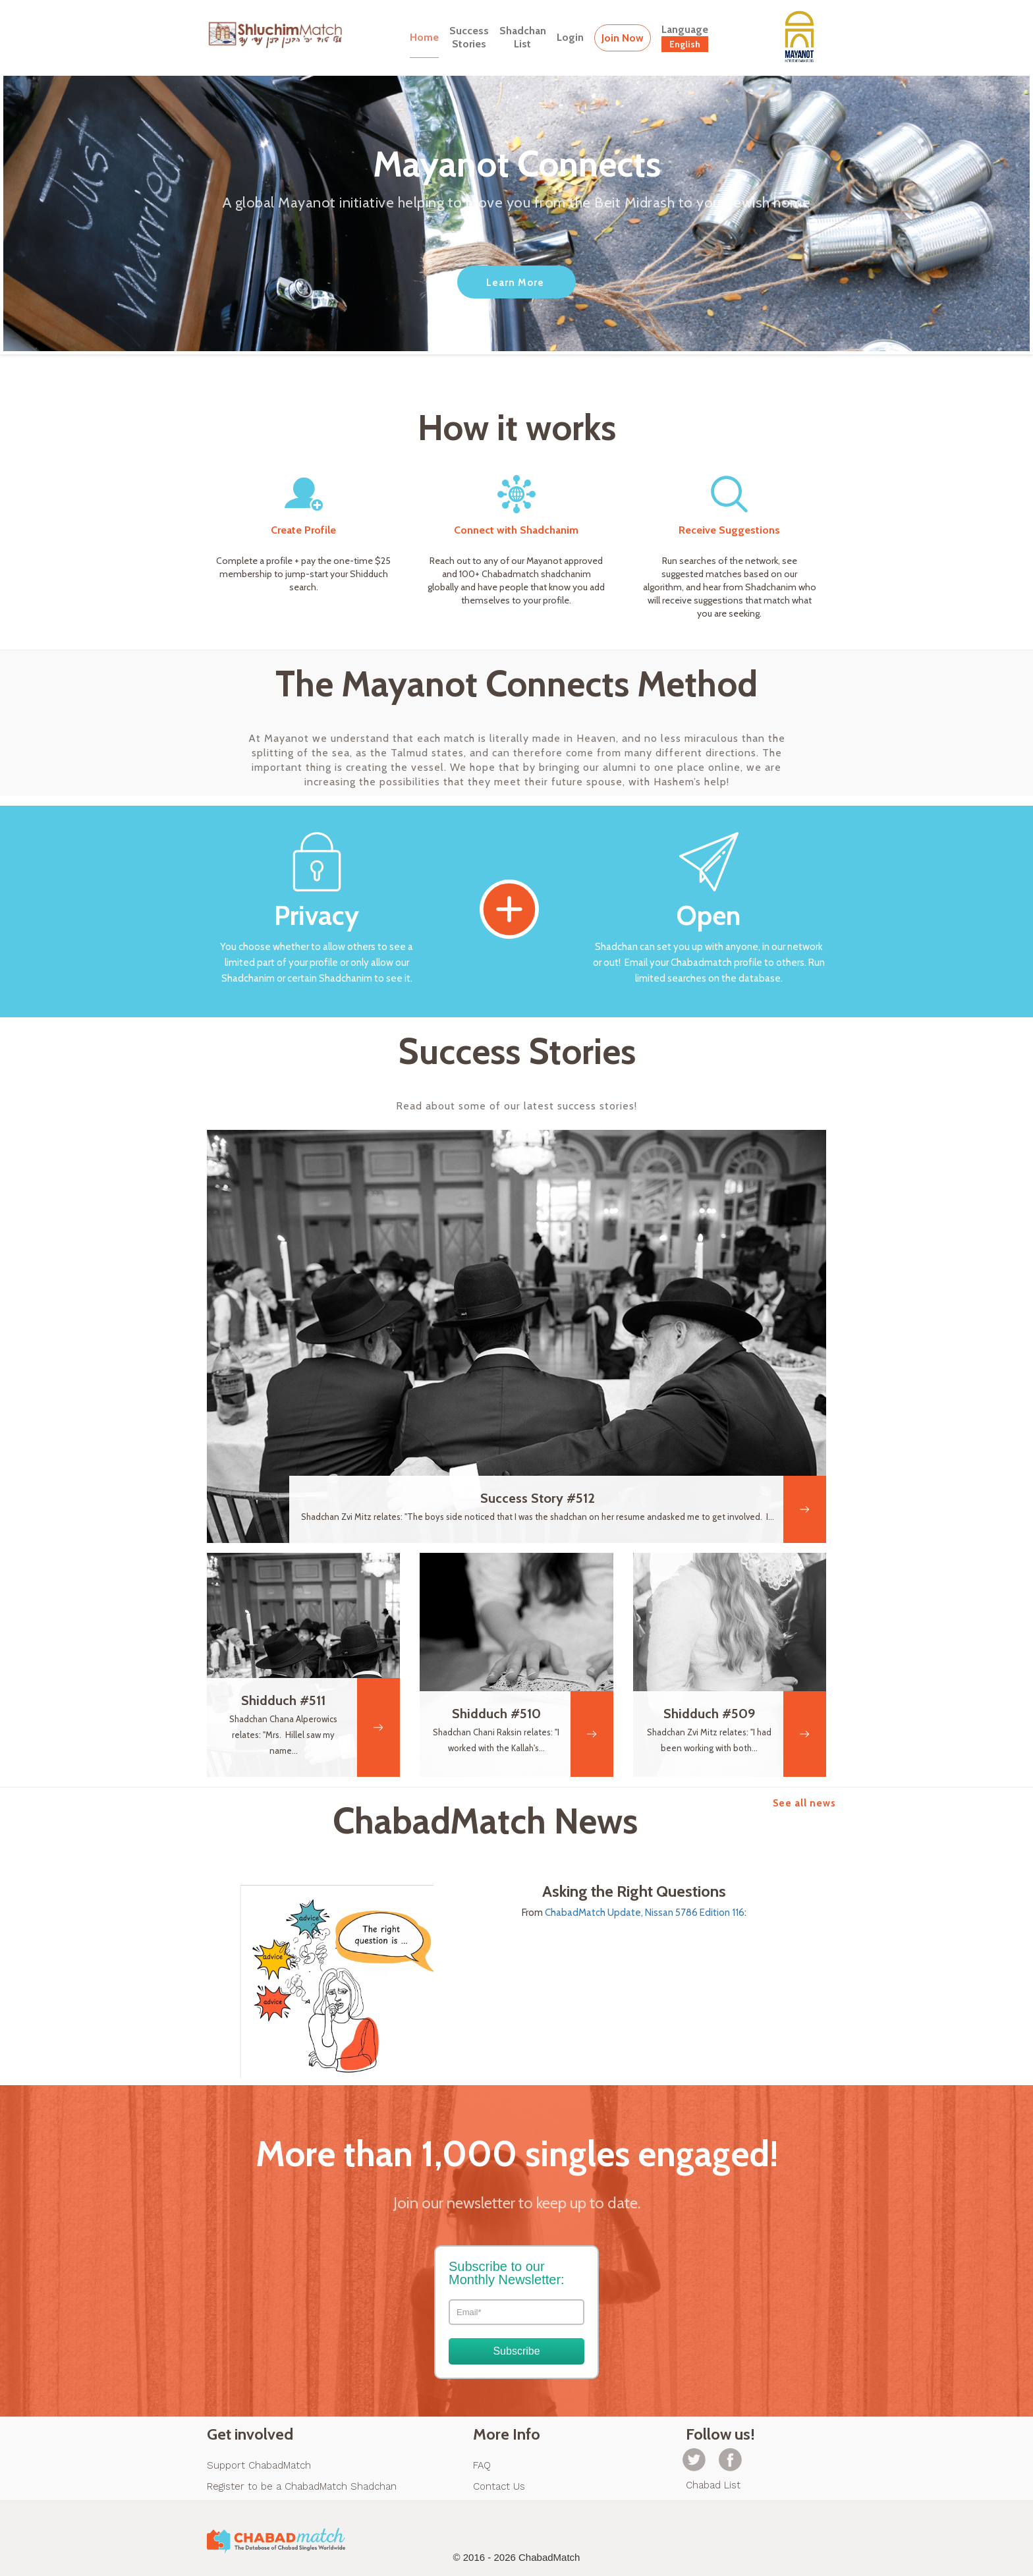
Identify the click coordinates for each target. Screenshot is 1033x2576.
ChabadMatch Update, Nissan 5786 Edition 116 (644, 1912)
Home (424, 37)
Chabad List (713, 2485)
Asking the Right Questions (634, 1891)
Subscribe (516, 2351)
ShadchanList (522, 37)
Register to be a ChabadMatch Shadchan (302, 2486)
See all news (804, 1803)
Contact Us (499, 2486)
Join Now (622, 38)
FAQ (482, 2465)
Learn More (515, 283)
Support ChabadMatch (259, 2465)
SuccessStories (469, 37)
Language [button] (684, 37)
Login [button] (570, 37)
